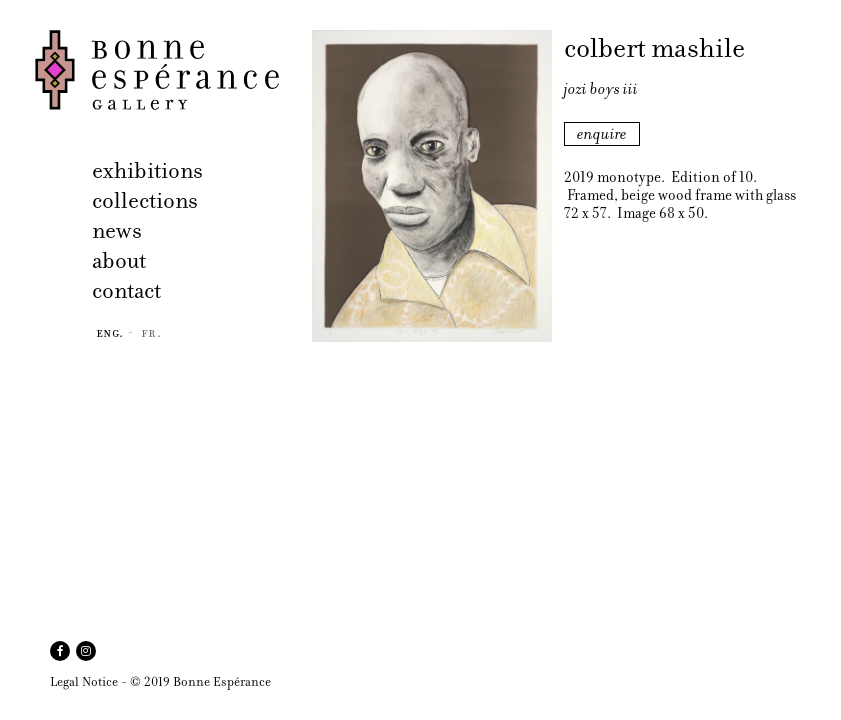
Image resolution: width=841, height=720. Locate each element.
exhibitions (147, 170)
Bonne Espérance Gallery (167, 70)
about (119, 260)
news (117, 230)
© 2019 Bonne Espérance (200, 681)
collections (145, 200)
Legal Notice (84, 681)
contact (126, 290)
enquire (602, 134)
